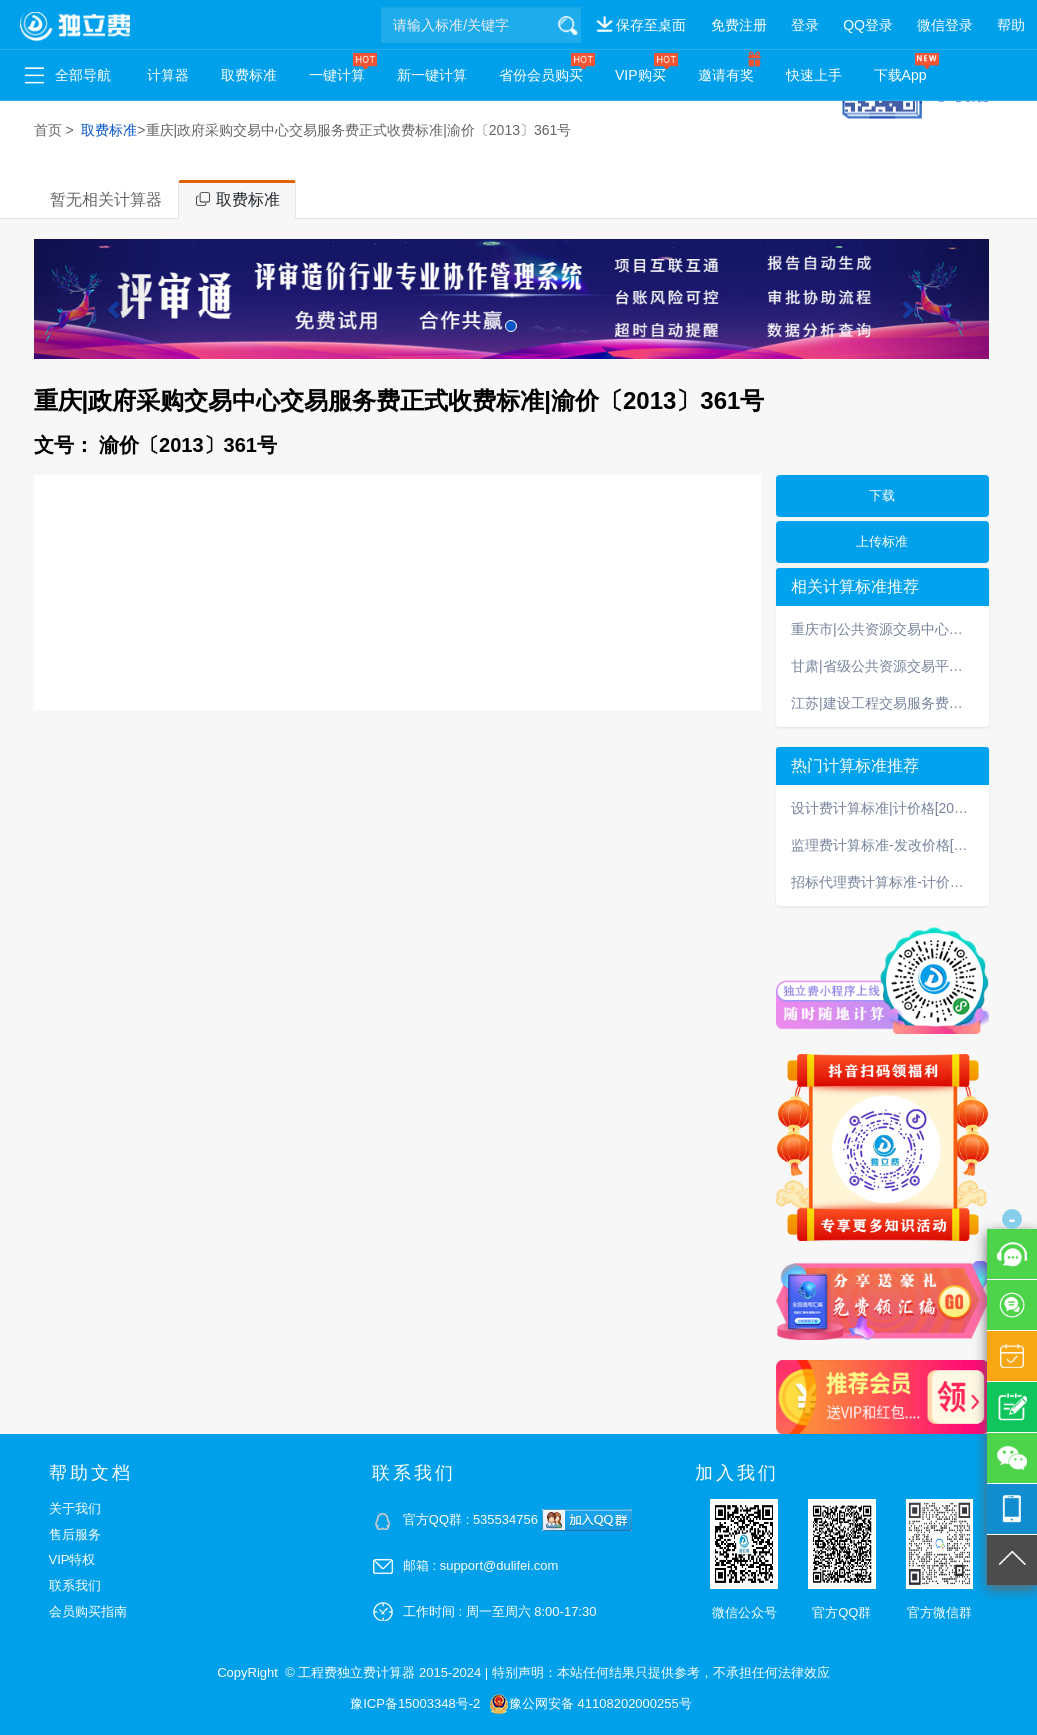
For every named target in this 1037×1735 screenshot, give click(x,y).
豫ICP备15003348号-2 (415, 1703)
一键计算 (337, 75)
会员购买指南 (88, 1611)
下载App (900, 75)
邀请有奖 (726, 75)
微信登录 (945, 25)
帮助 (1011, 25)
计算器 (168, 75)
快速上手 (814, 75)
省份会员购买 (541, 75)
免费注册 (739, 25)
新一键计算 (432, 75)
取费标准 (249, 75)
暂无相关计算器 (106, 199)
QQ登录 (868, 25)
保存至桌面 (651, 25)
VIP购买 (640, 75)
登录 (805, 25)
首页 (48, 130)
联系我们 (75, 1585)
